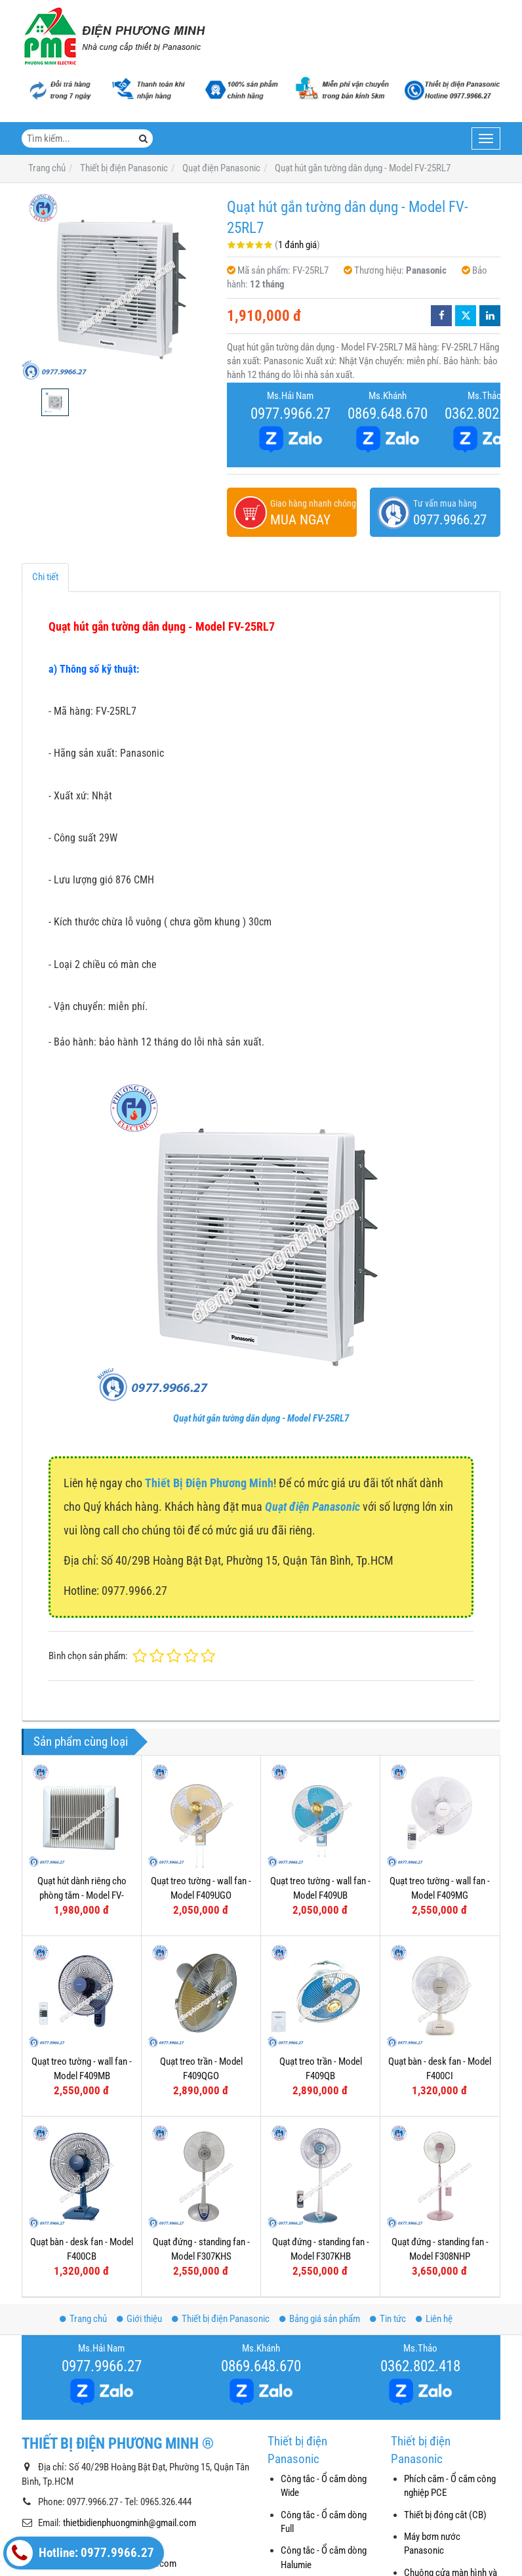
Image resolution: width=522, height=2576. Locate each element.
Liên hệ (434, 2319)
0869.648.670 (388, 413)
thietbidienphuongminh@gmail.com (129, 2523)
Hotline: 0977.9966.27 (80, 2553)
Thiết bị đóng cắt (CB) (445, 2515)
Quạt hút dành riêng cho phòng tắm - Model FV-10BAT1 (82, 1895)
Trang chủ (83, 2319)
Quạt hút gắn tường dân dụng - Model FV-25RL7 (261, 1418)
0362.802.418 (420, 2366)
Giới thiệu (139, 2319)
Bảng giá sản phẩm (319, 2319)
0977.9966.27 (291, 413)
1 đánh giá (297, 245)
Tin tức (388, 2319)
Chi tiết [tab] (45, 577)
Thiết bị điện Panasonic (221, 2319)
